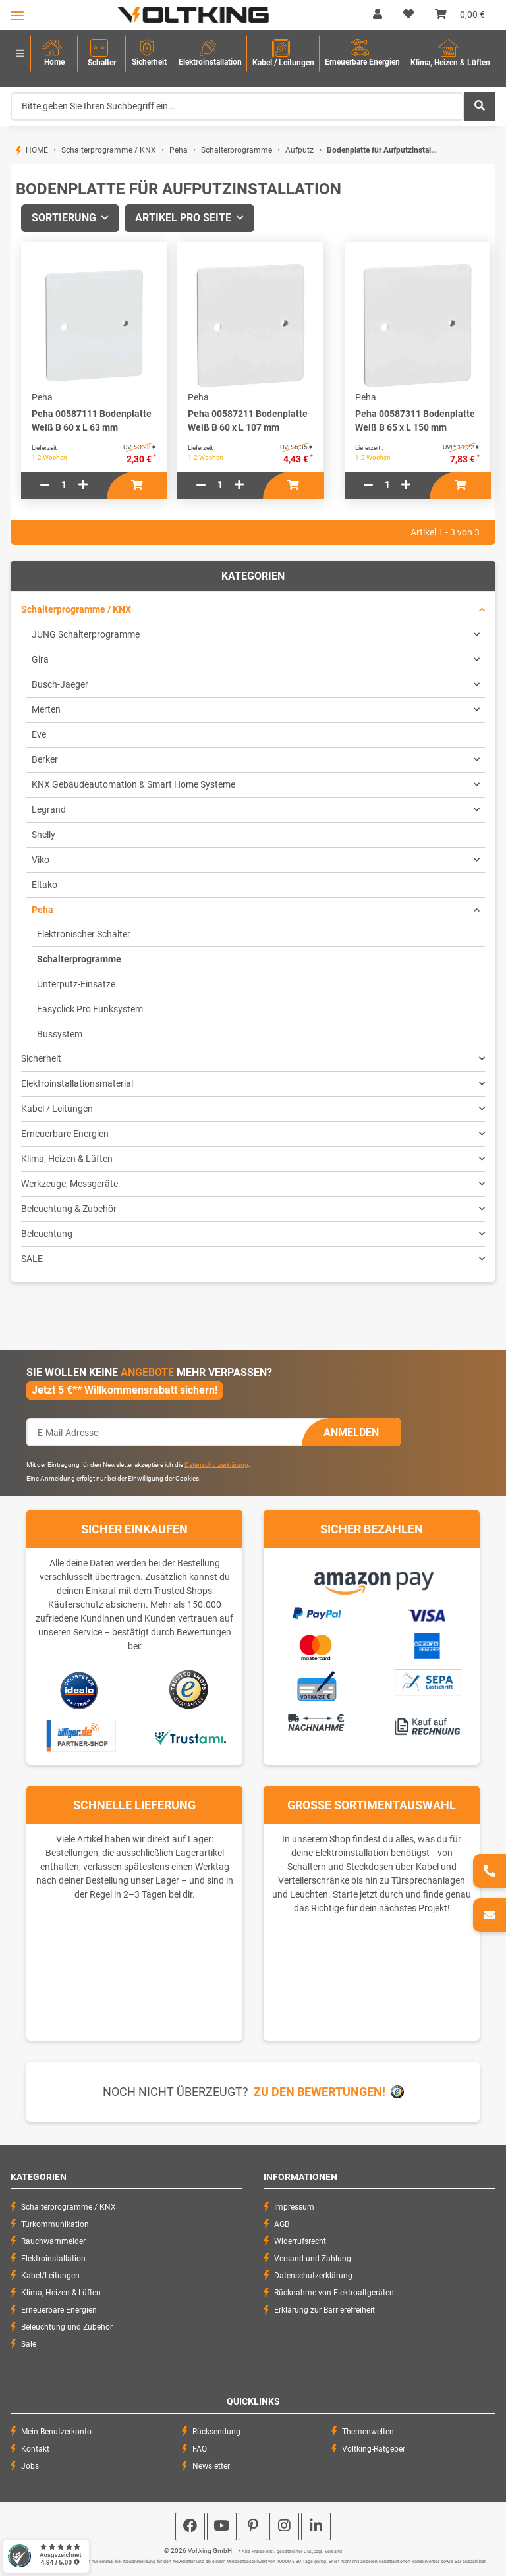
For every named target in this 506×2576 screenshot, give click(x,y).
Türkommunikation (55, 2224)
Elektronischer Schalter (83, 934)
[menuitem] (54, 54)
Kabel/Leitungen (50, 2275)
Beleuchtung (46, 1233)
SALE (32, 1258)
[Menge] (64, 485)
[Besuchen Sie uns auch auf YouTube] (222, 2526)
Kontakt (35, 2448)
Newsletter (211, 2466)
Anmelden (351, 1432)
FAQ (199, 2448)
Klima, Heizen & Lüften (67, 1158)
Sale (28, 2344)
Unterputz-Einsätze (76, 984)
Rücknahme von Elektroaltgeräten (334, 2292)
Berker (45, 759)
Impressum (294, 2207)
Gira (40, 659)
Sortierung (64, 217)
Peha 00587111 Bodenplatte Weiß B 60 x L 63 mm (92, 420)
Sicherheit (41, 1058)
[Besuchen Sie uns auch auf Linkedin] (316, 2526)
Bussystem (59, 1034)
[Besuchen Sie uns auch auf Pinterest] (253, 2526)
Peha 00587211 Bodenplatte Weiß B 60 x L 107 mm (248, 420)
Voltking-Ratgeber (373, 2448)
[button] (377, 14)
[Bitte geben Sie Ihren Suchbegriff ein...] (237, 106)
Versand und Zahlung (312, 2258)
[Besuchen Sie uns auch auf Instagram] (284, 2526)
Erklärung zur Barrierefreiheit (324, 2310)
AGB (281, 2224)
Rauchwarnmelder (53, 2241)
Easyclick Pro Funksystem (90, 1009)
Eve (39, 734)
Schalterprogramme (79, 959)
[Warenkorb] (459, 14)
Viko (40, 859)
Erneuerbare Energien (65, 1133)
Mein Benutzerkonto (56, 2431)
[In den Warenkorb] (137, 485)
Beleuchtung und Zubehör (67, 2327)
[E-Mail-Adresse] (164, 1432)
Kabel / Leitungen (57, 1108)
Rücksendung (216, 2431)
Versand (333, 2551)
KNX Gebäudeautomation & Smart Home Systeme (133, 784)
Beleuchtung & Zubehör (69, 1208)
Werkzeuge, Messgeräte (69, 1183)
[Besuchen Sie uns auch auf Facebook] (190, 2526)
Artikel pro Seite (183, 217)
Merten (46, 709)
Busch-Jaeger (60, 684)
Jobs (30, 2466)
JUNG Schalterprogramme (86, 634)
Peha (42, 909)
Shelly (43, 834)
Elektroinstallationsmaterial (77, 1083)
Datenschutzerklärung (216, 1464)
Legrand (49, 809)
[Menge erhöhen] (83, 485)
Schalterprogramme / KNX (76, 609)
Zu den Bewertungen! (319, 2091)
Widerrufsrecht (300, 2241)
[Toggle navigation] (17, 15)
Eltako (44, 884)
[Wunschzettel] (408, 14)
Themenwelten (368, 2431)
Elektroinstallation (53, 2258)
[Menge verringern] (44, 485)
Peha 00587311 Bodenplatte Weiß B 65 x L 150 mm (415, 420)
